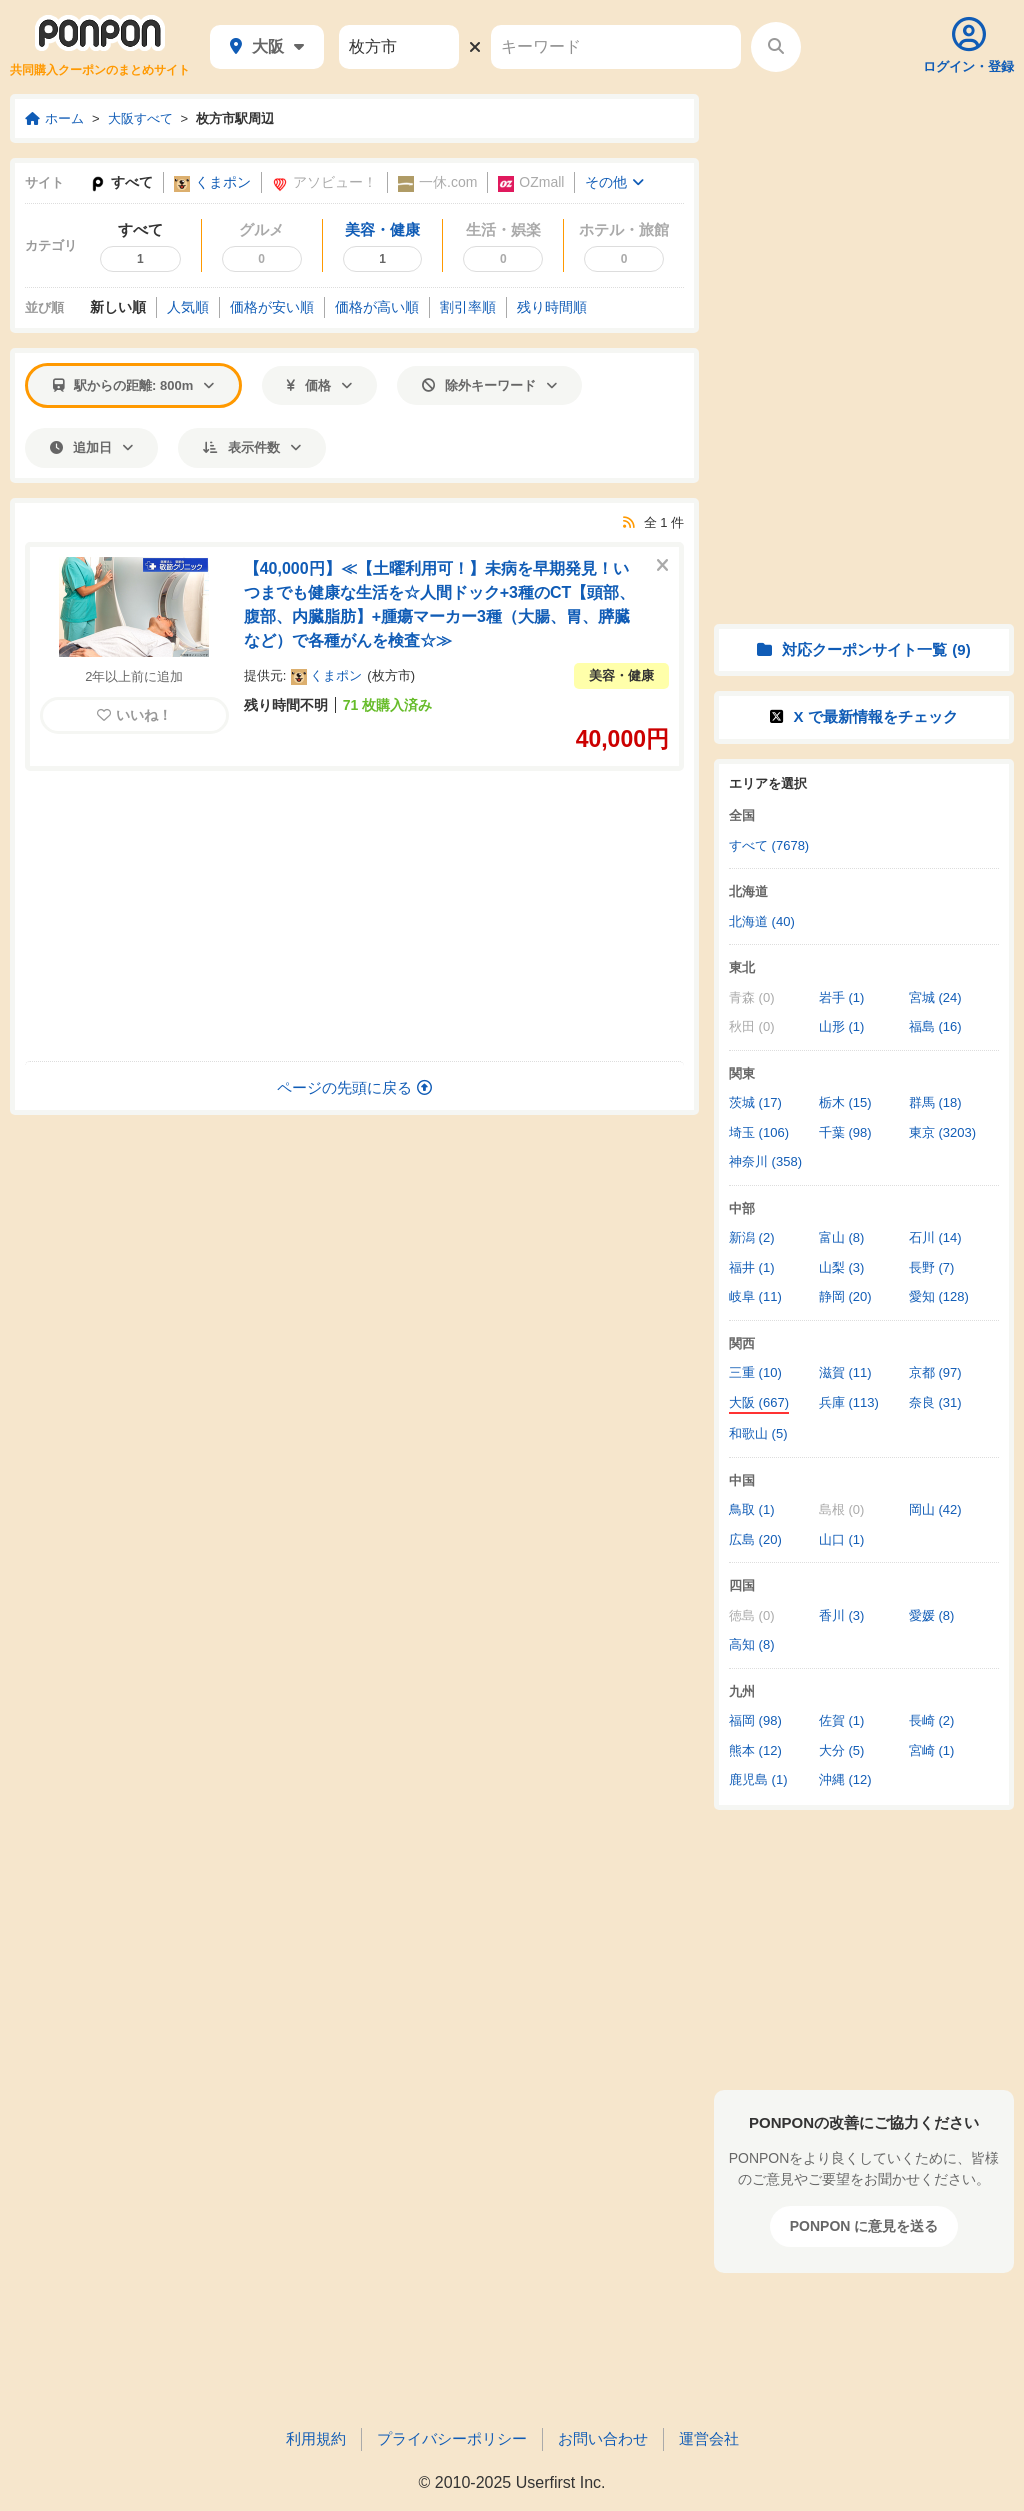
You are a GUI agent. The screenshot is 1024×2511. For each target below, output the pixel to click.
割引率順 (468, 307)
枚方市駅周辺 (235, 118)
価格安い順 (272, 307)
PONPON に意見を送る (864, 2226)
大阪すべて (140, 118)
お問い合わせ (603, 2438)
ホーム (54, 118)
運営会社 (709, 2438)
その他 (614, 182)
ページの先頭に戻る (354, 1087)
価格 (319, 385)
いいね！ (134, 715)
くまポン (212, 182)
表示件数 (252, 447)
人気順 (188, 307)
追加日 (91, 447)
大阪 (267, 46)
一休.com (437, 182)
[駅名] (399, 47)
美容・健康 (621, 675)
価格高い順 (377, 307)
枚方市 (391, 675)
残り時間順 (552, 307)
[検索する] (776, 47)
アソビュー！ (324, 182)
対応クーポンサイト (863, 649)
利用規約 (316, 2438)
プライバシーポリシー (452, 2438)
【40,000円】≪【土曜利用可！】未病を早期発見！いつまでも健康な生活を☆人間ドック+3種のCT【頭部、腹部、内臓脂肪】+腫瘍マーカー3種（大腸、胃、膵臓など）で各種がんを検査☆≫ (440, 604)
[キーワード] (616, 47)
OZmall (531, 182)
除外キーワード (489, 385)
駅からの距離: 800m (133, 385)
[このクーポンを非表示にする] (662, 566)
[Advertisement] (355, 916)
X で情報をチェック (863, 716)
